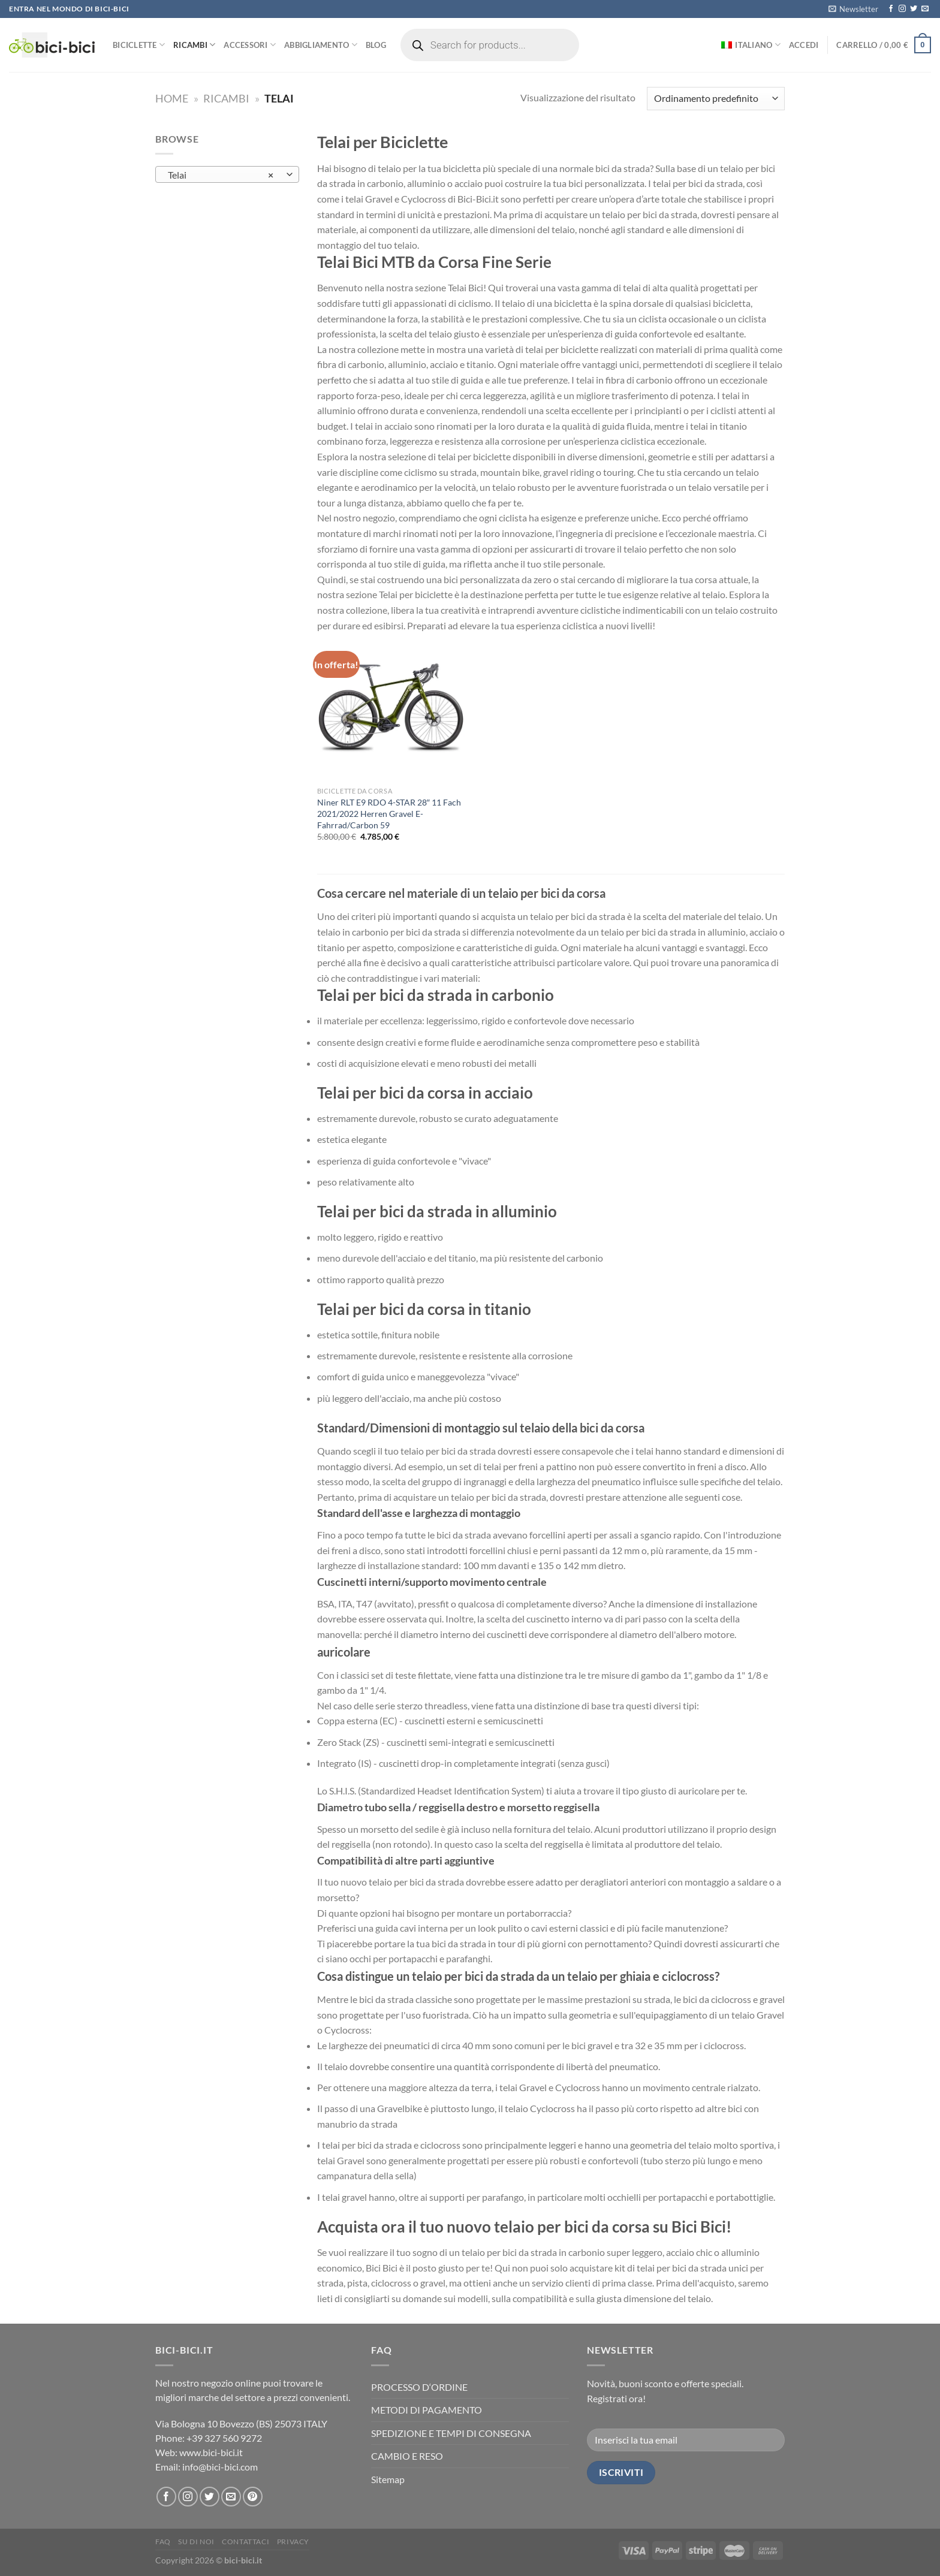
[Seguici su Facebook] (890, 9)
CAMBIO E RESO (407, 2456)
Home (171, 98)
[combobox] (227, 174)
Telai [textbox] (221, 175)
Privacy (293, 2541)
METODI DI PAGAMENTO (426, 2409)
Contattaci (245, 2541)
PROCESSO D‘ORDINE (419, 2387)
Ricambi (194, 44)
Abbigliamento (320, 44)
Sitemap (388, 2479)
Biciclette (139, 44)
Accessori (250, 44)
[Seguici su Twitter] (913, 9)
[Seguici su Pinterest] (253, 2496)
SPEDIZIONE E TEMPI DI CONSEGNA (451, 2433)
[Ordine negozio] (716, 98)
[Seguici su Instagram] (902, 9)
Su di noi (196, 2541)
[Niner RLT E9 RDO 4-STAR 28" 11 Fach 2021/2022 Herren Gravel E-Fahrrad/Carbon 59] (391, 707)
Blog (376, 45)
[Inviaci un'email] (925, 9)
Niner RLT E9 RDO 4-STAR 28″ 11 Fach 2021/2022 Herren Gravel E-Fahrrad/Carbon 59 (389, 813)
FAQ (163, 2541)
